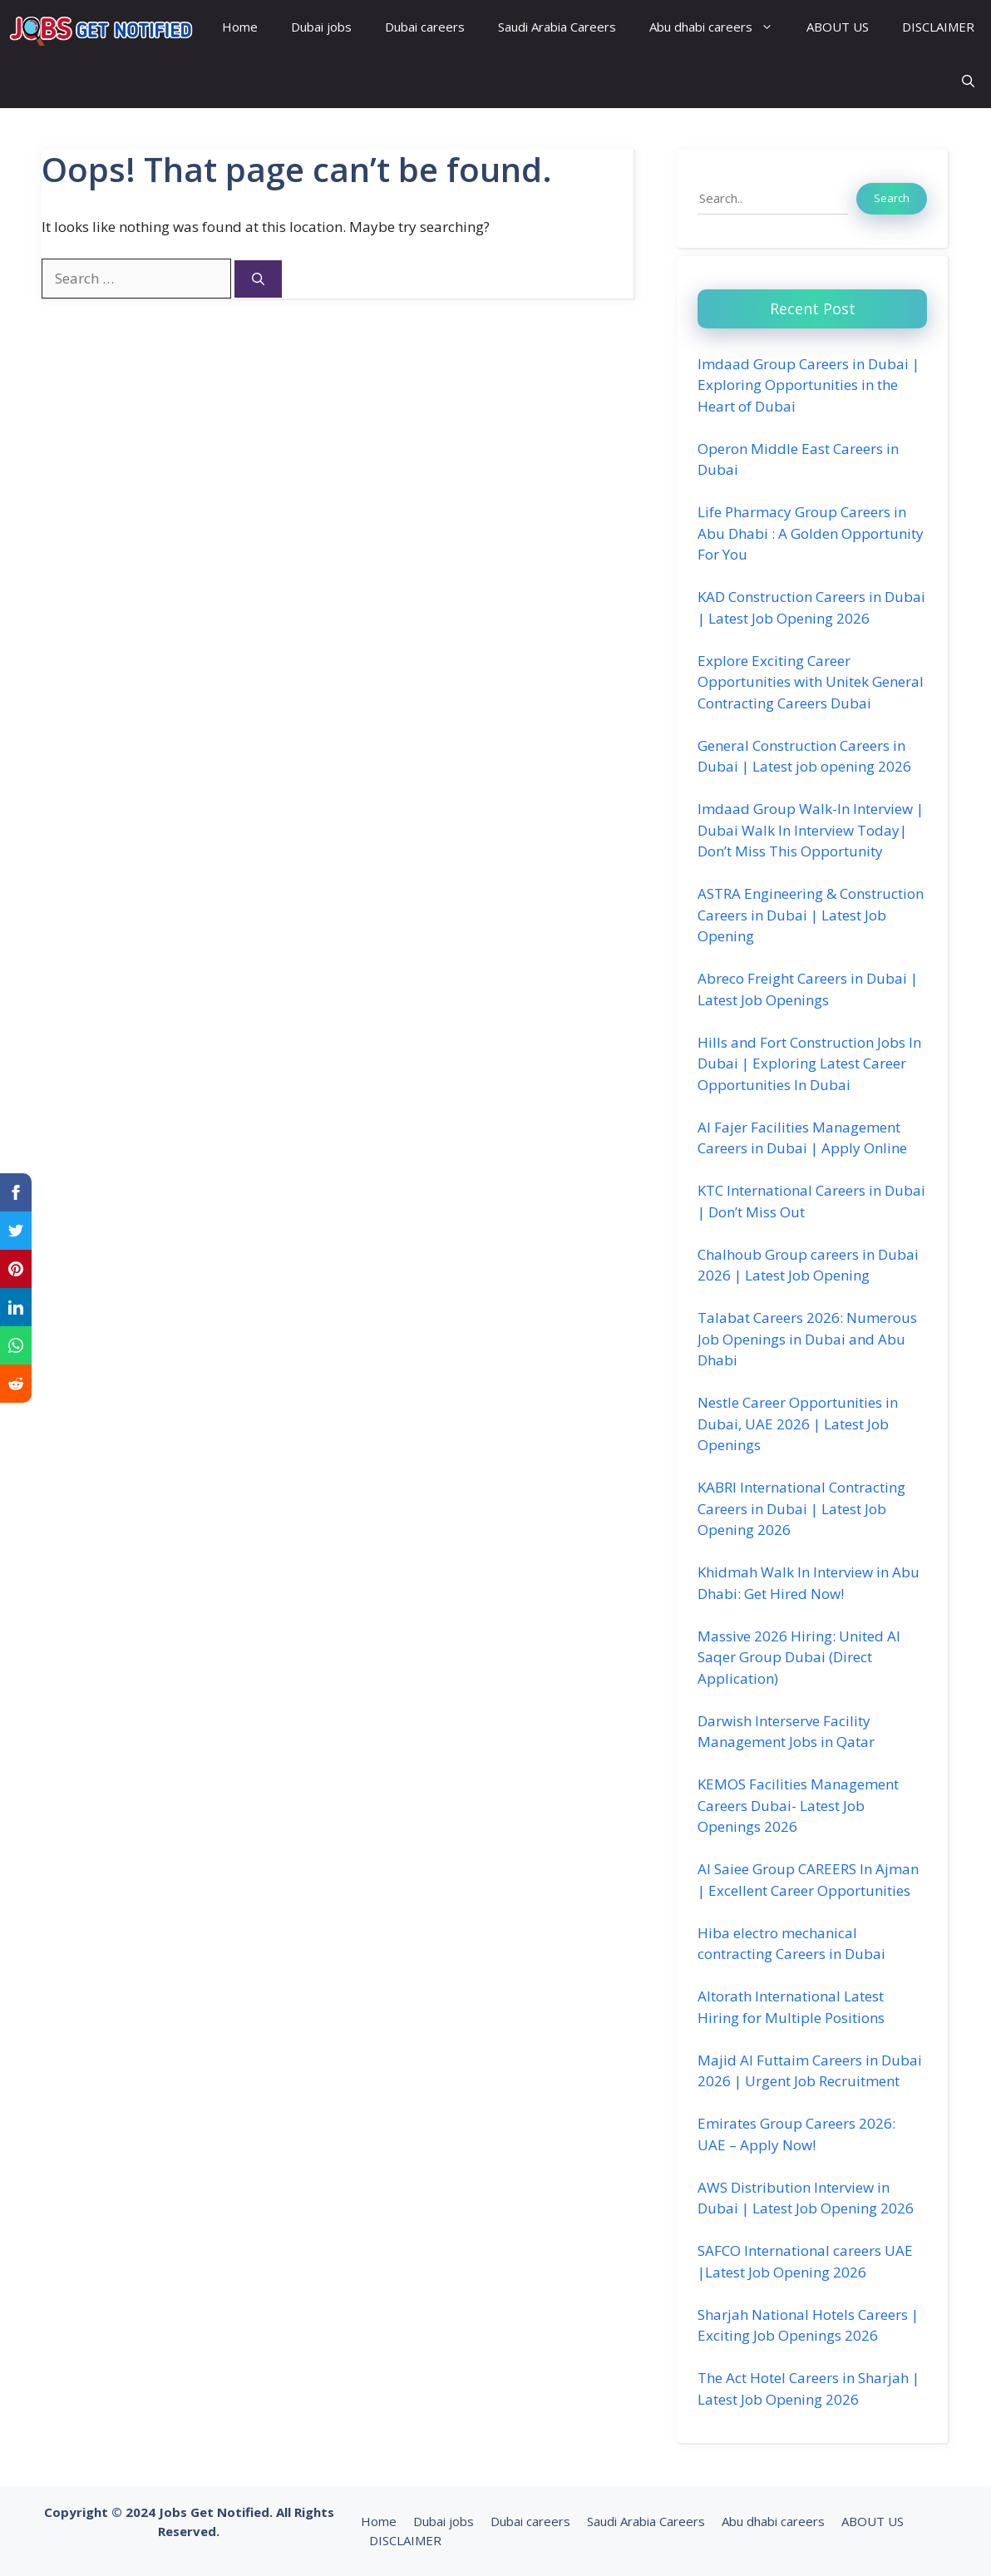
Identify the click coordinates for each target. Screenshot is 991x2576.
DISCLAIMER (938, 26)
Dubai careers (425, 26)
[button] (968, 81)
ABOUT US (837, 26)
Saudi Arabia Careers (557, 26)
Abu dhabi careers (719, 27)
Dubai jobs (321, 26)
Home (240, 26)
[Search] (258, 279)
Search (892, 197)
